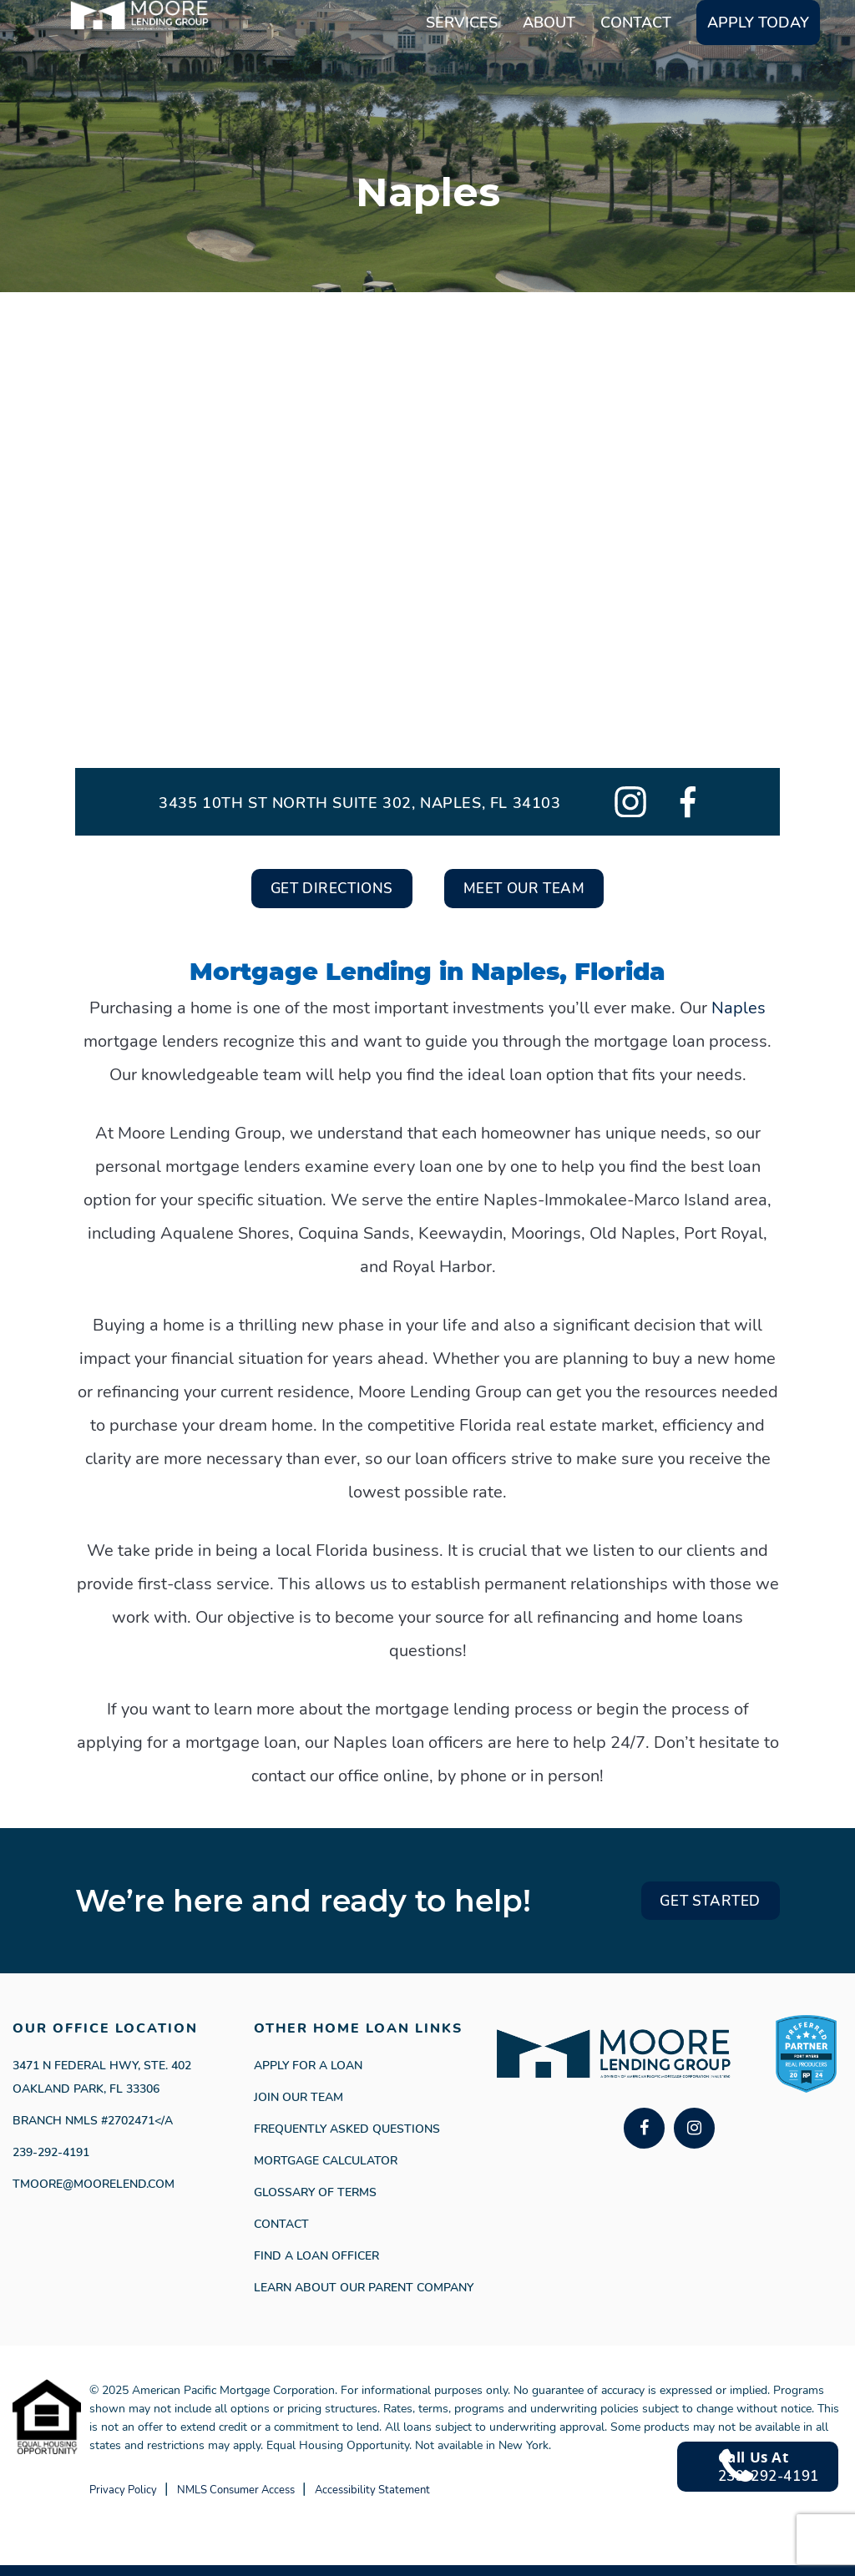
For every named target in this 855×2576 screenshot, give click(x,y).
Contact (635, 73)
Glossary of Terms (315, 2203)
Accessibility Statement (464, 2499)
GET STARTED (694, 1908)
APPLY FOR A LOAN (308, 2076)
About (549, 73)
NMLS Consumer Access (282, 2499)
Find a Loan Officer (316, 2267)
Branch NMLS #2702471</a (93, 2131)
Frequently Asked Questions (347, 2140)
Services (462, 73)
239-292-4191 (51, 2163)
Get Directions (313, 891)
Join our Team (298, 2108)
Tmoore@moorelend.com (94, 2195)
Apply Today (758, 73)
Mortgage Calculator (325, 2171)
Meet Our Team (542, 891)
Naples (738, 1013)
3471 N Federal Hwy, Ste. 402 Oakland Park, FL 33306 (102, 2088)
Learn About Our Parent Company (363, 2298)
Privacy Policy (134, 2499)
